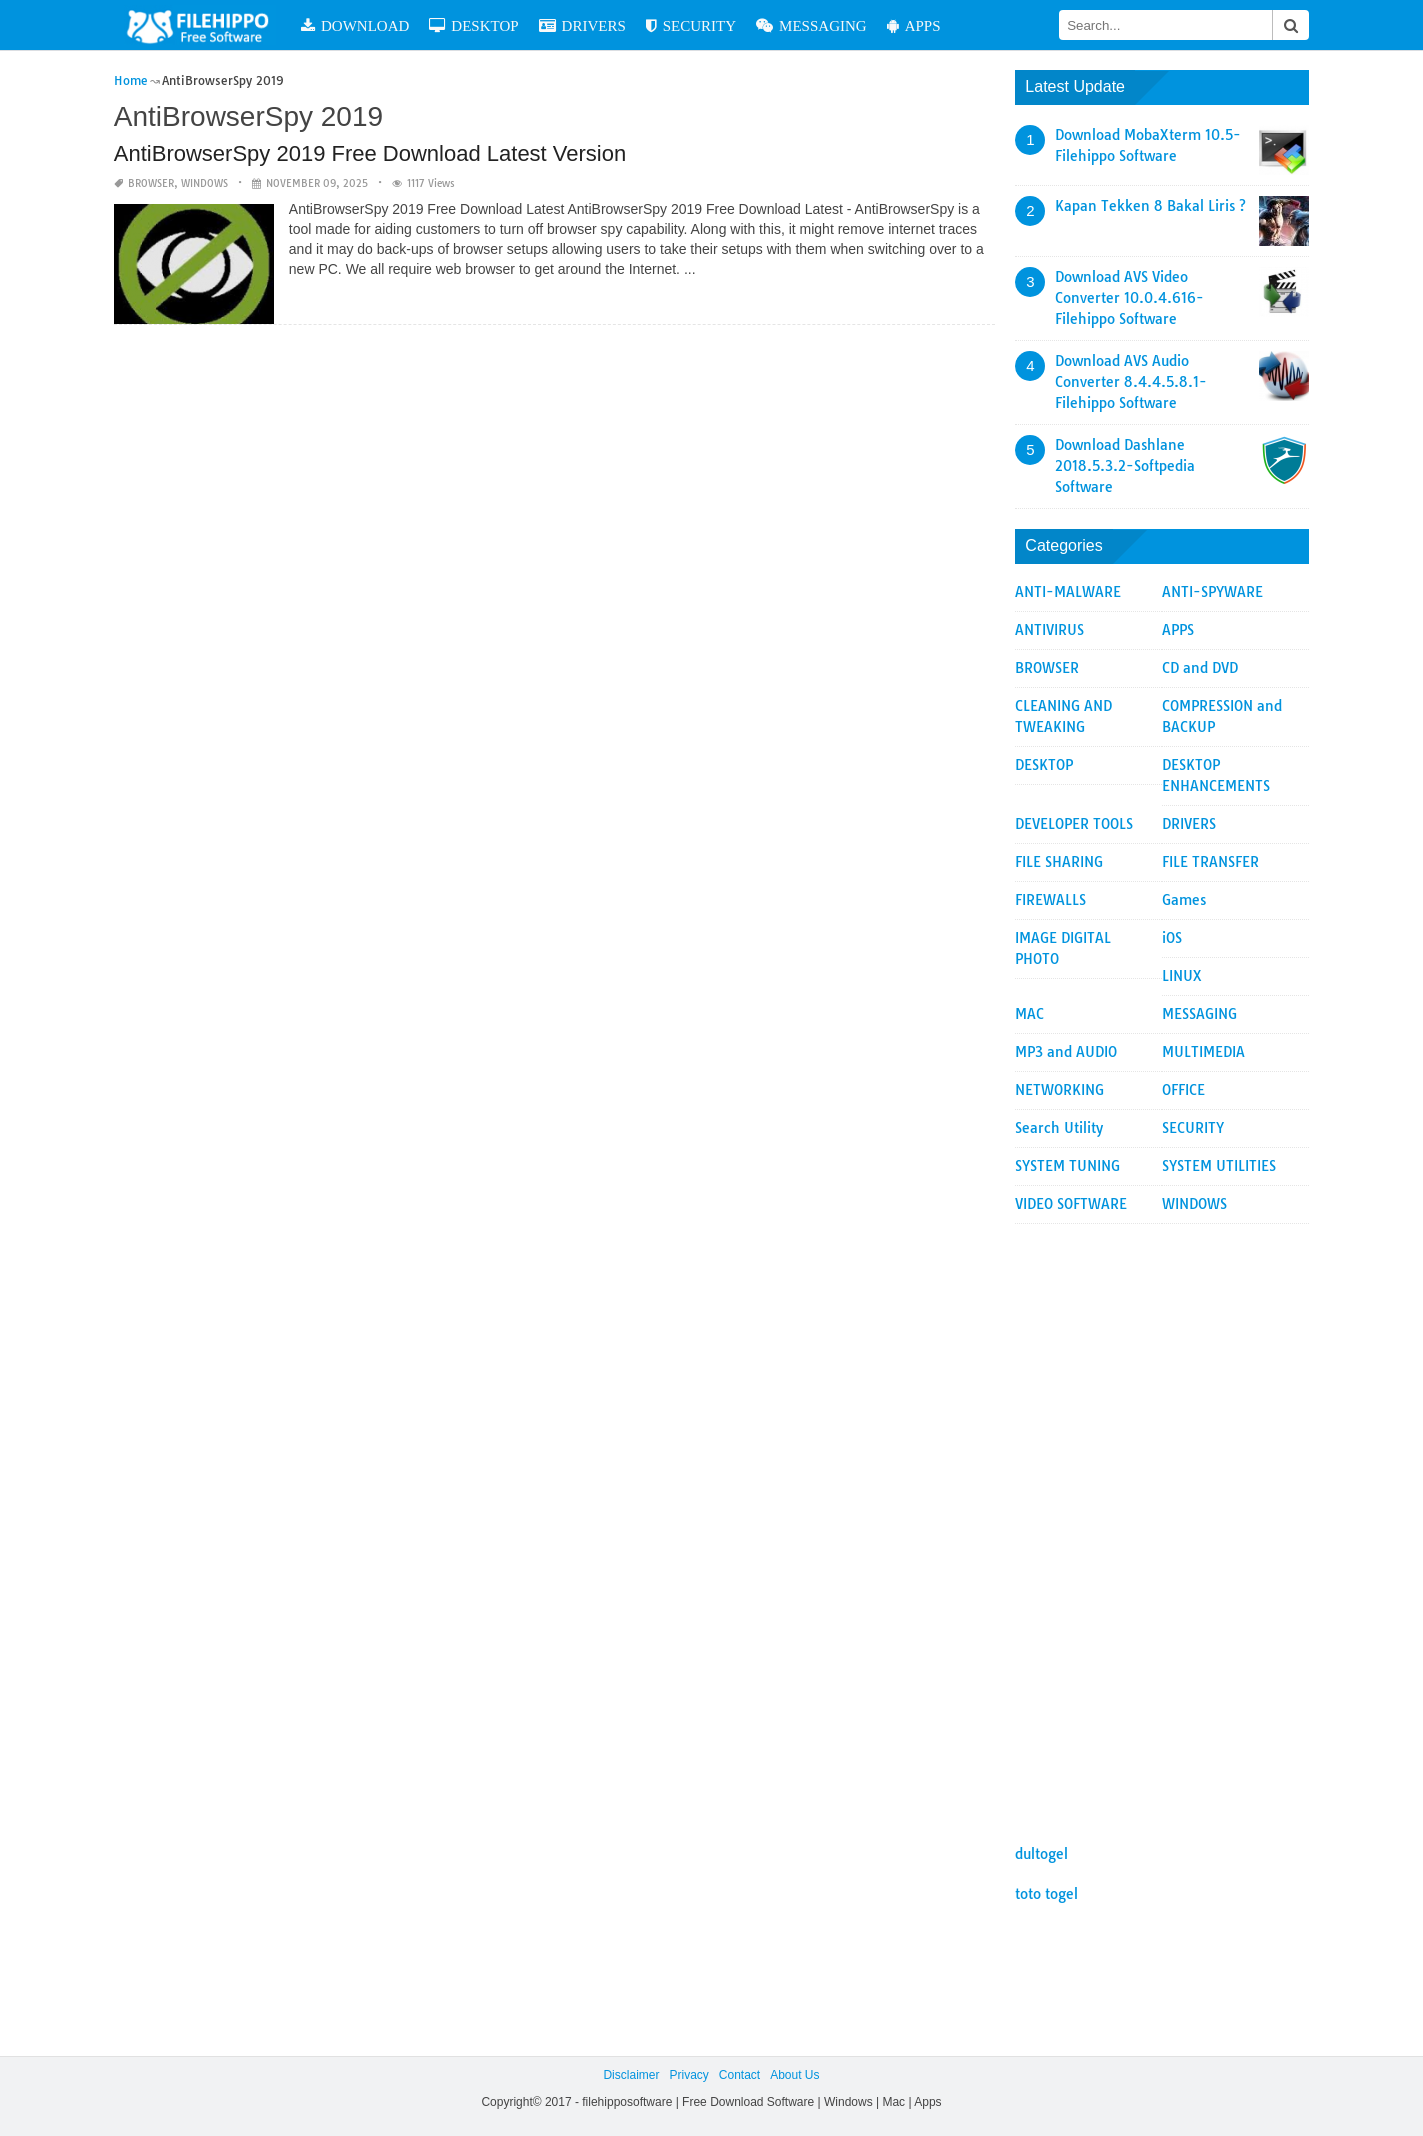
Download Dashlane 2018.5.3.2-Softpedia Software (1125, 466)
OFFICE (1183, 1090)
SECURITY (691, 25)
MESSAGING (811, 25)
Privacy (688, 2075)
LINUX (1182, 976)
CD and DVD (1200, 668)
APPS (914, 25)
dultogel (1041, 1854)
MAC (1029, 1014)
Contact (739, 2075)
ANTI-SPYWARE (1212, 592)
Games (1184, 900)
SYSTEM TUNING (1067, 1166)
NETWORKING (1059, 1090)
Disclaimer (631, 2075)
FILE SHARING (1059, 862)
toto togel (1046, 1894)
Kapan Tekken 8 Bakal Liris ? (1150, 206)
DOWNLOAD (355, 25)
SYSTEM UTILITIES (1219, 1166)
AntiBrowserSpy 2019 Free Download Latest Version (370, 153)
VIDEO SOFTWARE (1071, 1204)
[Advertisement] (1162, 1524)
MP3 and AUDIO (1066, 1052)
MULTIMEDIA (1203, 1052)
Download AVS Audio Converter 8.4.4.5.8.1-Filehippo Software (1131, 382)
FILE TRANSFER (1210, 862)
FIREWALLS (1050, 900)
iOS (1172, 938)
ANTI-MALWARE (1068, 592)
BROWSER (151, 183)
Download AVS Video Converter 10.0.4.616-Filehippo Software (1129, 298)
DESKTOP (473, 25)
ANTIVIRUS (1049, 630)
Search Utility (1059, 1128)
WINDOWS (204, 183)
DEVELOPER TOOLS (1074, 824)
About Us (794, 2075)
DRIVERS (582, 25)
